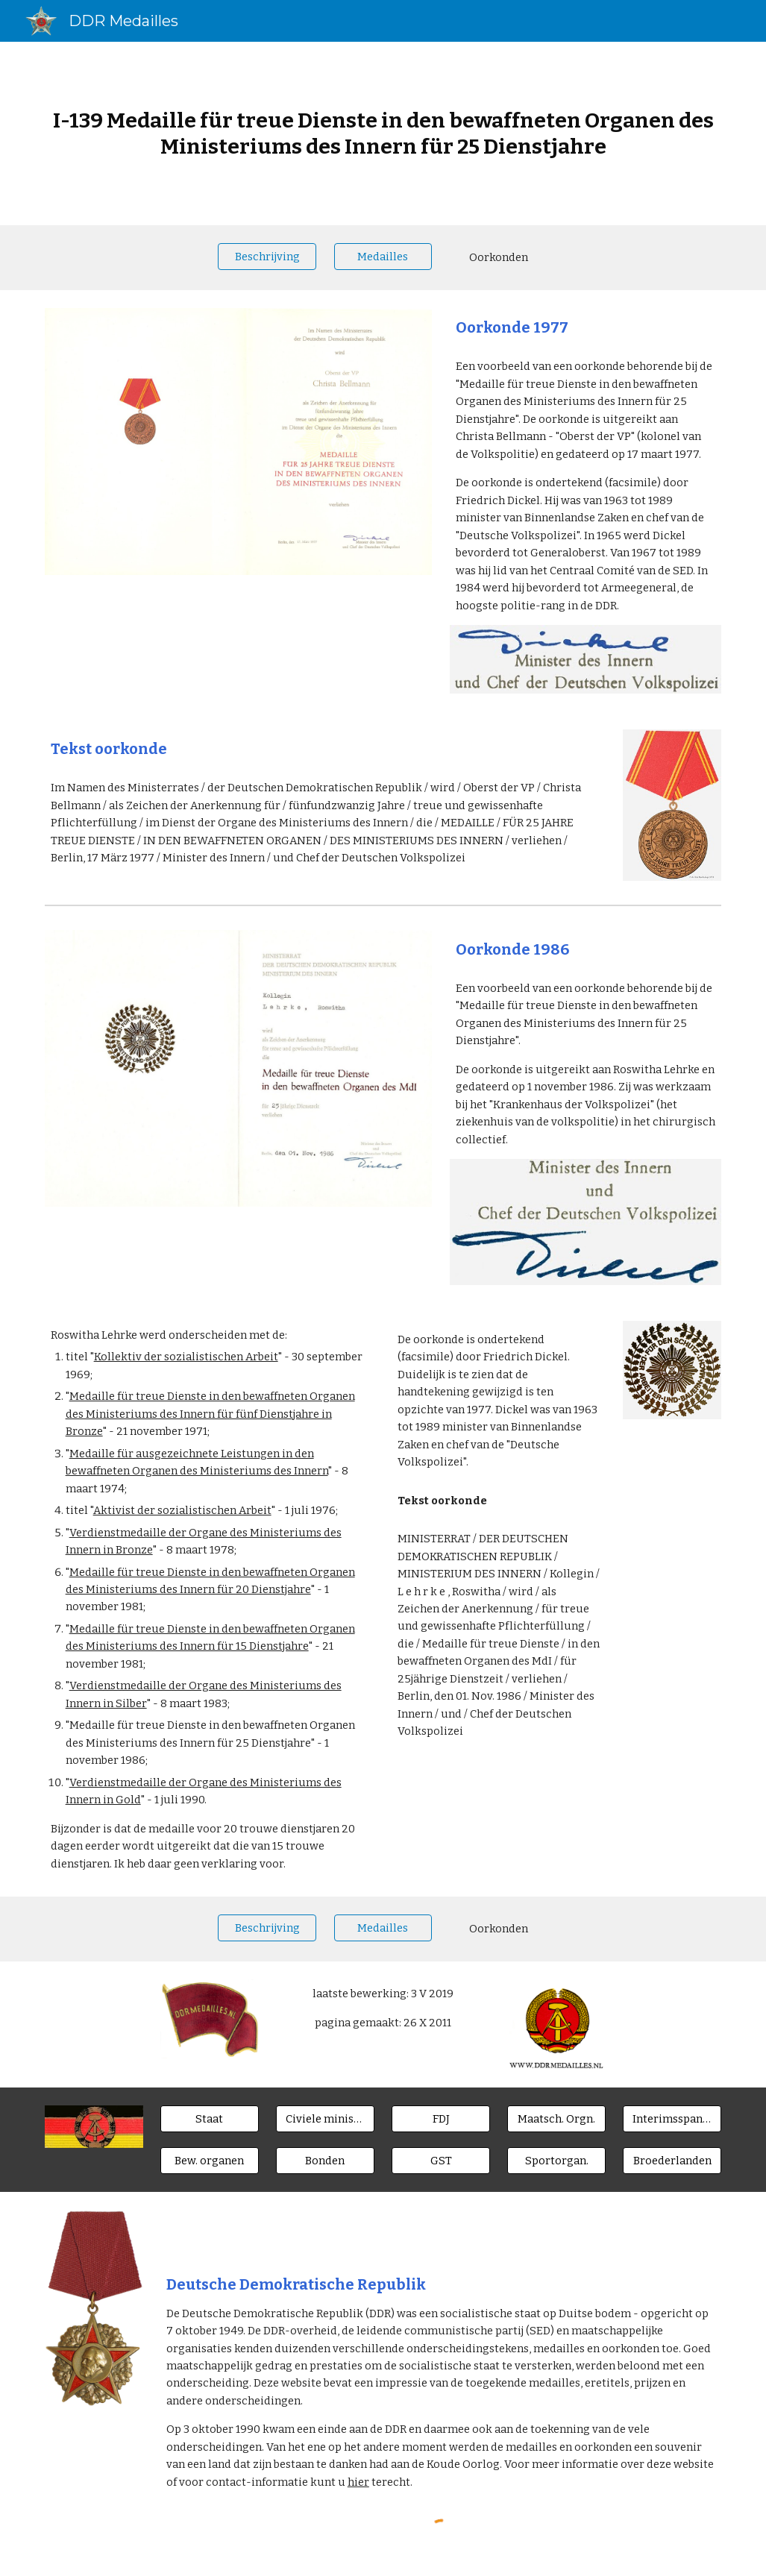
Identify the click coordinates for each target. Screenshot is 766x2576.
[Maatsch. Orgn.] (556, 2118)
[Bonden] (325, 2160)
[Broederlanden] (672, 2160)
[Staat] (209, 2118)
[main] (383, 133)
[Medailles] (383, 256)
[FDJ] (440, 2118)
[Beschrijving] (267, 256)
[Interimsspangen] (672, 2118)
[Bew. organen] (209, 2160)
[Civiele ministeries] (325, 2118)
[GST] (440, 2160)
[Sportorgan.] (556, 2160)
